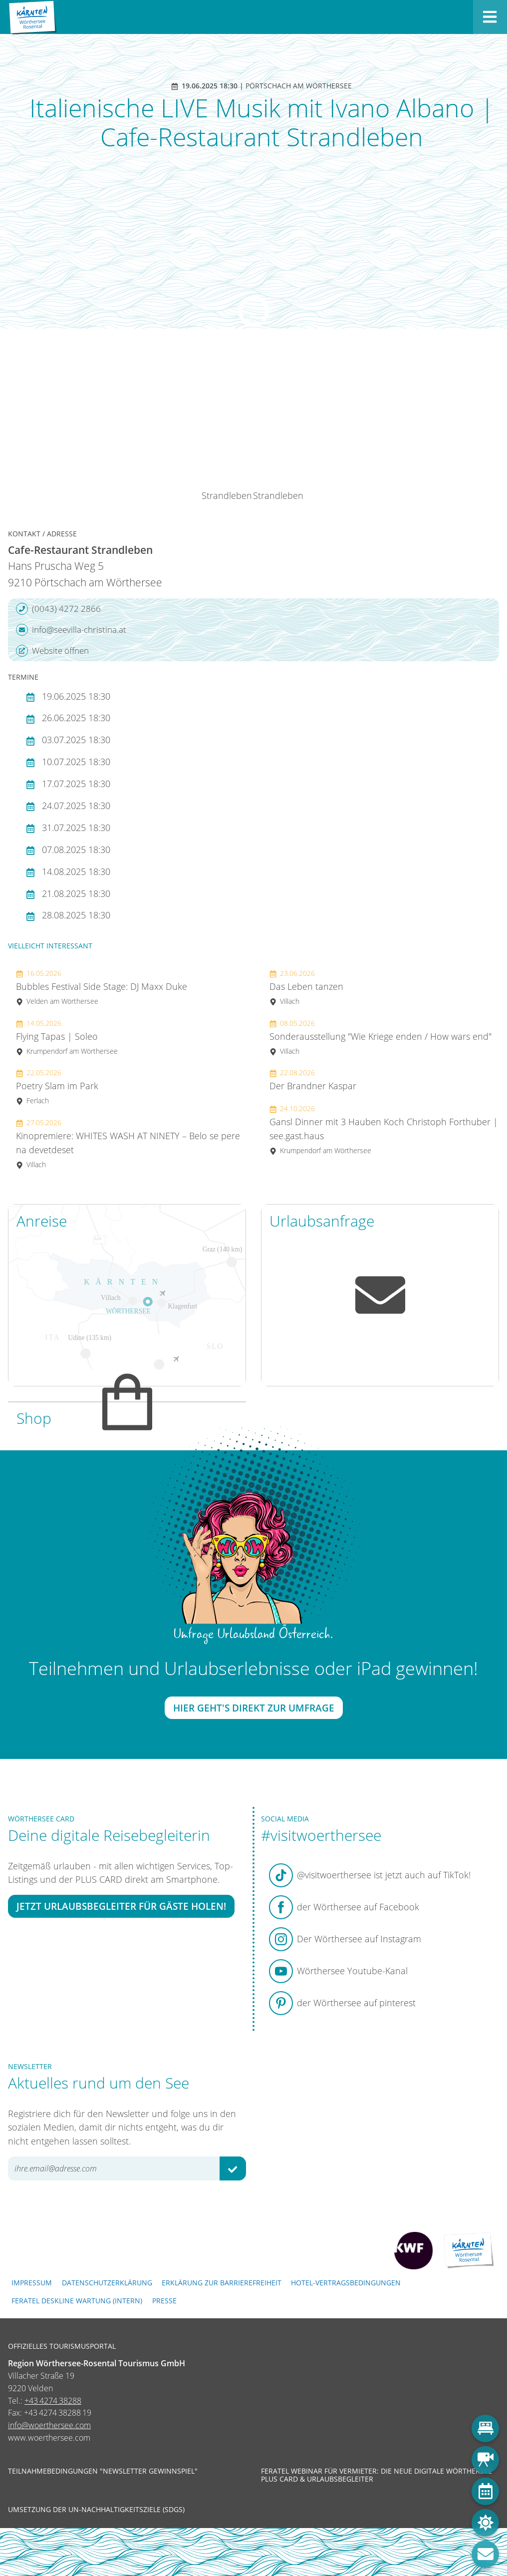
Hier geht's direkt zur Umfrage (253, 1708)
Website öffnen (52, 650)
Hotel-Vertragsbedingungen (346, 2282)
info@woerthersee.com (49, 2425)
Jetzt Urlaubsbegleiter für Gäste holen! (121, 1906)
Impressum (31, 2282)
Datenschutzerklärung (107, 2282)
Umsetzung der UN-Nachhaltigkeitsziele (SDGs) (96, 2510)
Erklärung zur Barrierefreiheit (221, 2282)
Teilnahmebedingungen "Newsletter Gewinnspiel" (103, 2471)
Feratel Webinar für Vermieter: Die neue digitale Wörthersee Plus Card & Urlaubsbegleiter (376, 2475)
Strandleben (227, 495)
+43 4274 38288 (52, 2400)
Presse (164, 2300)
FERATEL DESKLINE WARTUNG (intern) (76, 2300)
